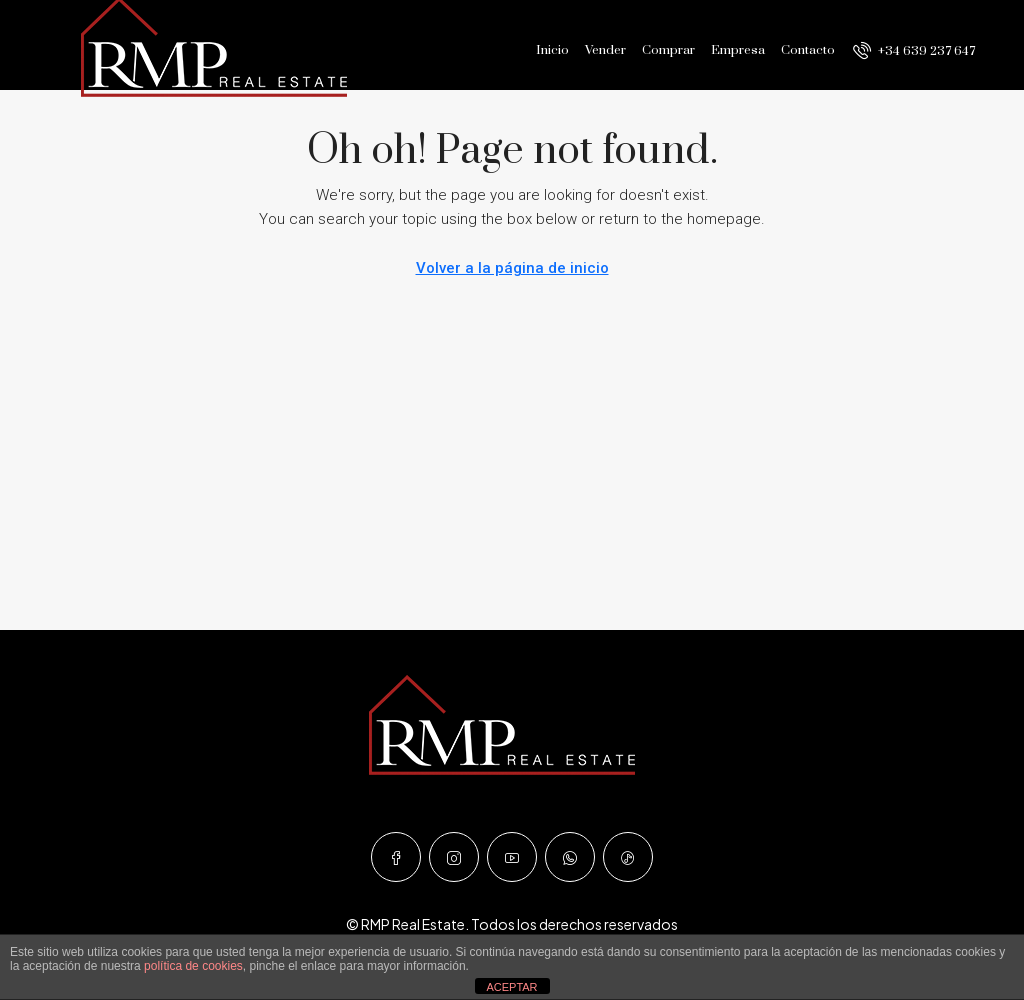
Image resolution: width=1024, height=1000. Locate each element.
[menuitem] (914, 51)
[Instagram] (454, 857)
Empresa (738, 50)
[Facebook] (396, 857)
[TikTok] (628, 857)
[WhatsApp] (570, 857)
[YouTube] (512, 857)
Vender (605, 50)
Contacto (808, 50)
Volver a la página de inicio (512, 268)
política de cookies (193, 966)
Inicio (552, 50)
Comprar (668, 50)
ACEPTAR (511, 987)
